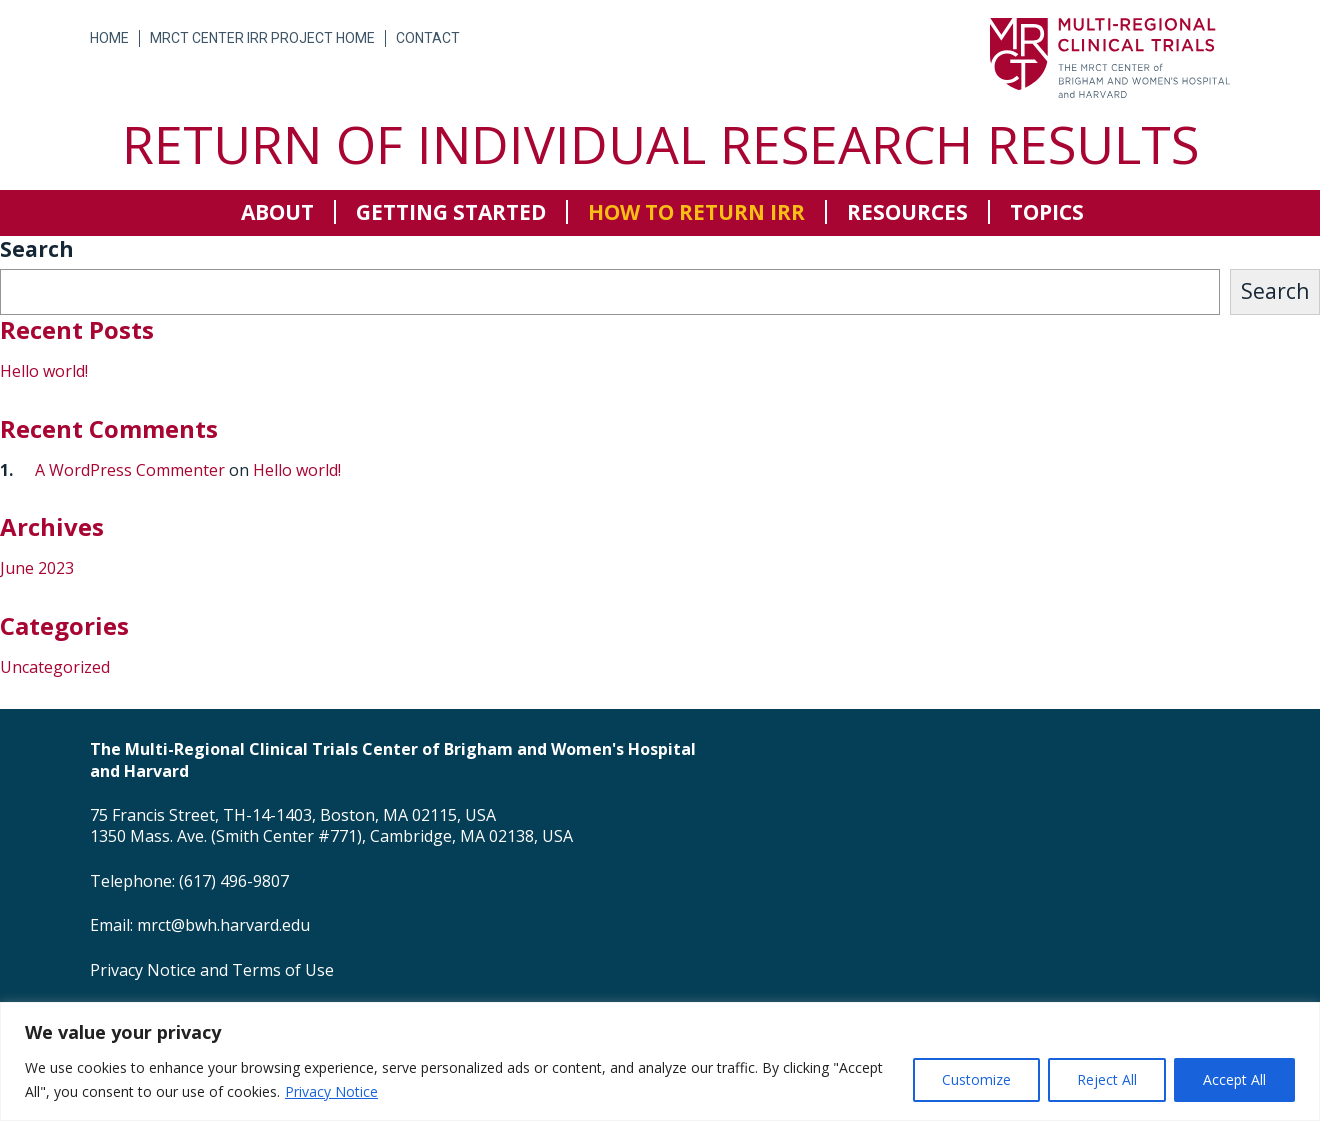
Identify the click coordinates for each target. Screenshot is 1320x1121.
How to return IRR (696, 212)
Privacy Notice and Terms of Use (212, 970)
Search (37, 249)
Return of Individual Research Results (660, 143)
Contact (428, 38)
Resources (907, 212)
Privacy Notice (331, 1091)
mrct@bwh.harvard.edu (223, 925)
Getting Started (451, 212)
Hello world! (44, 371)
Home (109, 38)
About (277, 212)
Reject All (1107, 1079)
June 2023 (37, 568)
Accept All (1234, 1079)
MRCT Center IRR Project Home (262, 38)
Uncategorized (55, 667)
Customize (976, 1079)
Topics (1047, 212)
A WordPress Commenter (130, 470)
